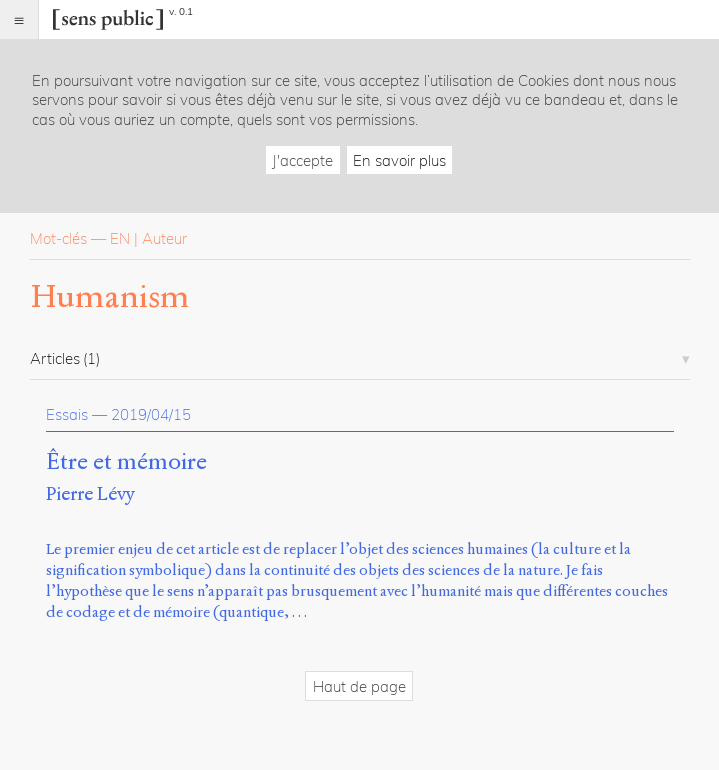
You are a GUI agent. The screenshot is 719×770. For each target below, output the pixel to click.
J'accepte (302, 160)
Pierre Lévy (90, 493)
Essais (67, 414)
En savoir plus (399, 160)
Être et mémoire (126, 462)
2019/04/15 (151, 414)
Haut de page (359, 686)
